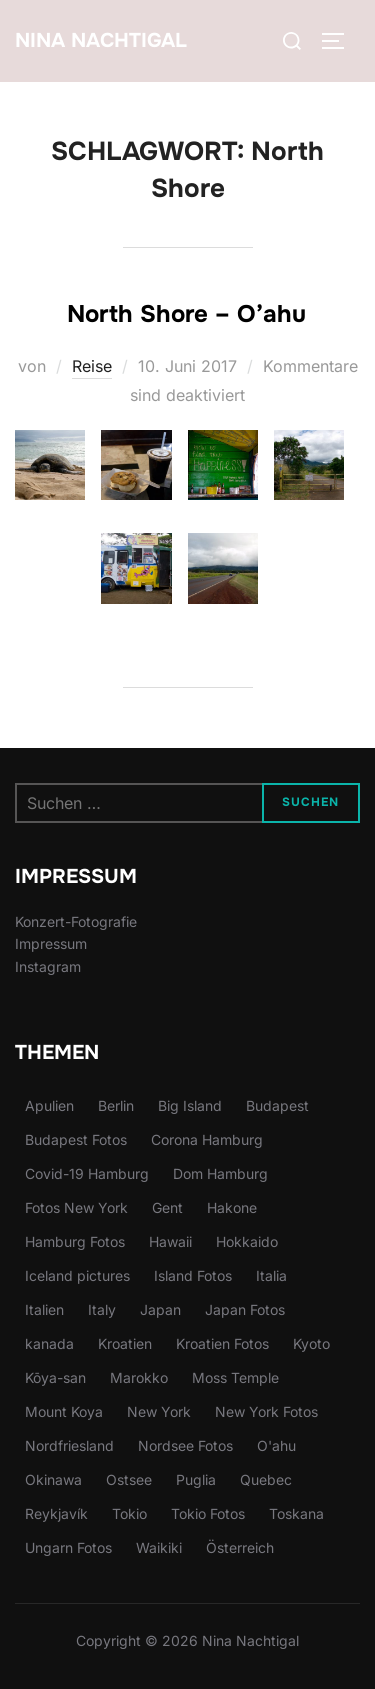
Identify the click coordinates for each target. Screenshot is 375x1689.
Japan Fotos (245, 1309)
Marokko (139, 1377)
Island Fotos (193, 1275)
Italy (102, 1309)
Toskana (296, 1513)
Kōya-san (55, 1377)
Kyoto (311, 1343)
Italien (44, 1309)
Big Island (190, 1105)
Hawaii (170, 1241)
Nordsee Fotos (185, 1445)
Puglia (196, 1479)
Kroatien (125, 1343)
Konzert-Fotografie (76, 921)
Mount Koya (64, 1411)
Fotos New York (76, 1207)
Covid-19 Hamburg (87, 1173)
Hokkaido (247, 1241)
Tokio (129, 1513)
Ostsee (129, 1479)
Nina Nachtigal (101, 40)
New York (159, 1411)
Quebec (266, 1479)
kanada (49, 1343)
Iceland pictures (77, 1275)
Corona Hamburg (207, 1139)
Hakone (232, 1207)
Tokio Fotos (208, 1513)
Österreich (240, 1547)
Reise (92, 366)
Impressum (51, 943)
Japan (160, 1309)
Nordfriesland (69, 1445)
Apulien (49, 1105)
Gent (167, 1207)
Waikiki (159, 1547)
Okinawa (53, 1479)
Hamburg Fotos (75, 1241)
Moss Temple (235, 1377)
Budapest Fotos (76, 1139)
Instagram (48, 966)
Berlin (116, 1105)
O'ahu (276, 1445)
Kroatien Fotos (222, 1343)
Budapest (277, 1105)
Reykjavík (56, 1513)
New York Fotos (266, 1411)
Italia (271, 1275)
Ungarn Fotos (68, 1547)
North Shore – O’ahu (186, 314)
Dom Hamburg (220, 1173)
